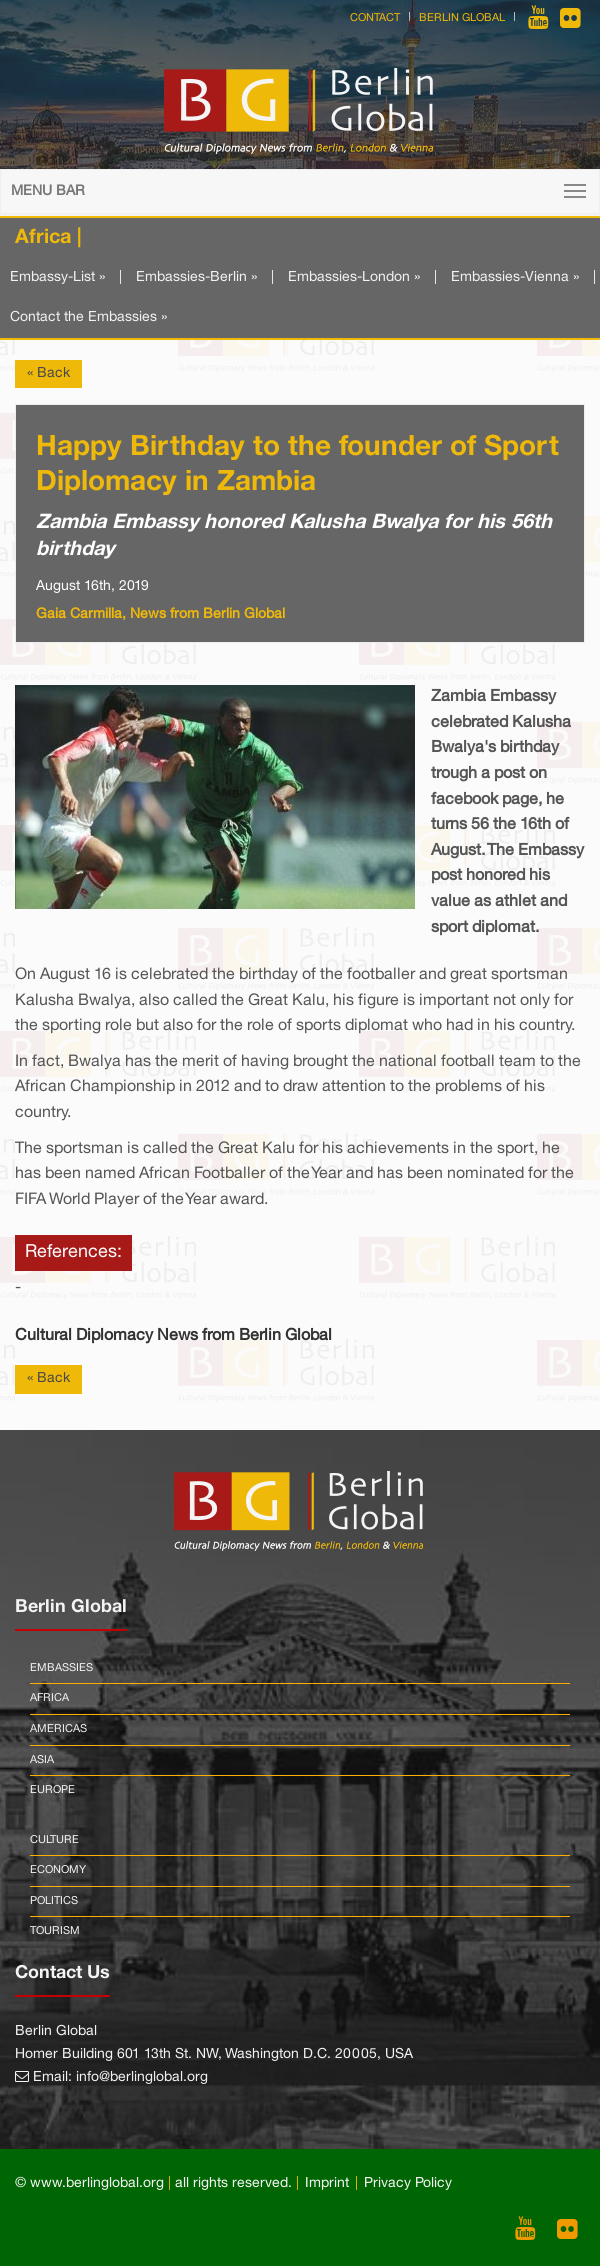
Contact (375, 18)
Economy (58, 1870)
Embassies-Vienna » (515, 277)
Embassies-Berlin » (196, 277)
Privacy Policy (408, 2183)
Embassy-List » (57, 277)
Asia (42, 1760)
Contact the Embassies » (88, 317)
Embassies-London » (354, 277)
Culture (54, 1840)
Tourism (55, 1931)
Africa (49, 1698)
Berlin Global (462, 18)
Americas (58, 1729)
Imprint (327, 2183)
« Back (48, 373)
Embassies (61, 1668)
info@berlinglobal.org (142, 2077)
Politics (54, 1901)
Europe (52, 1790)
